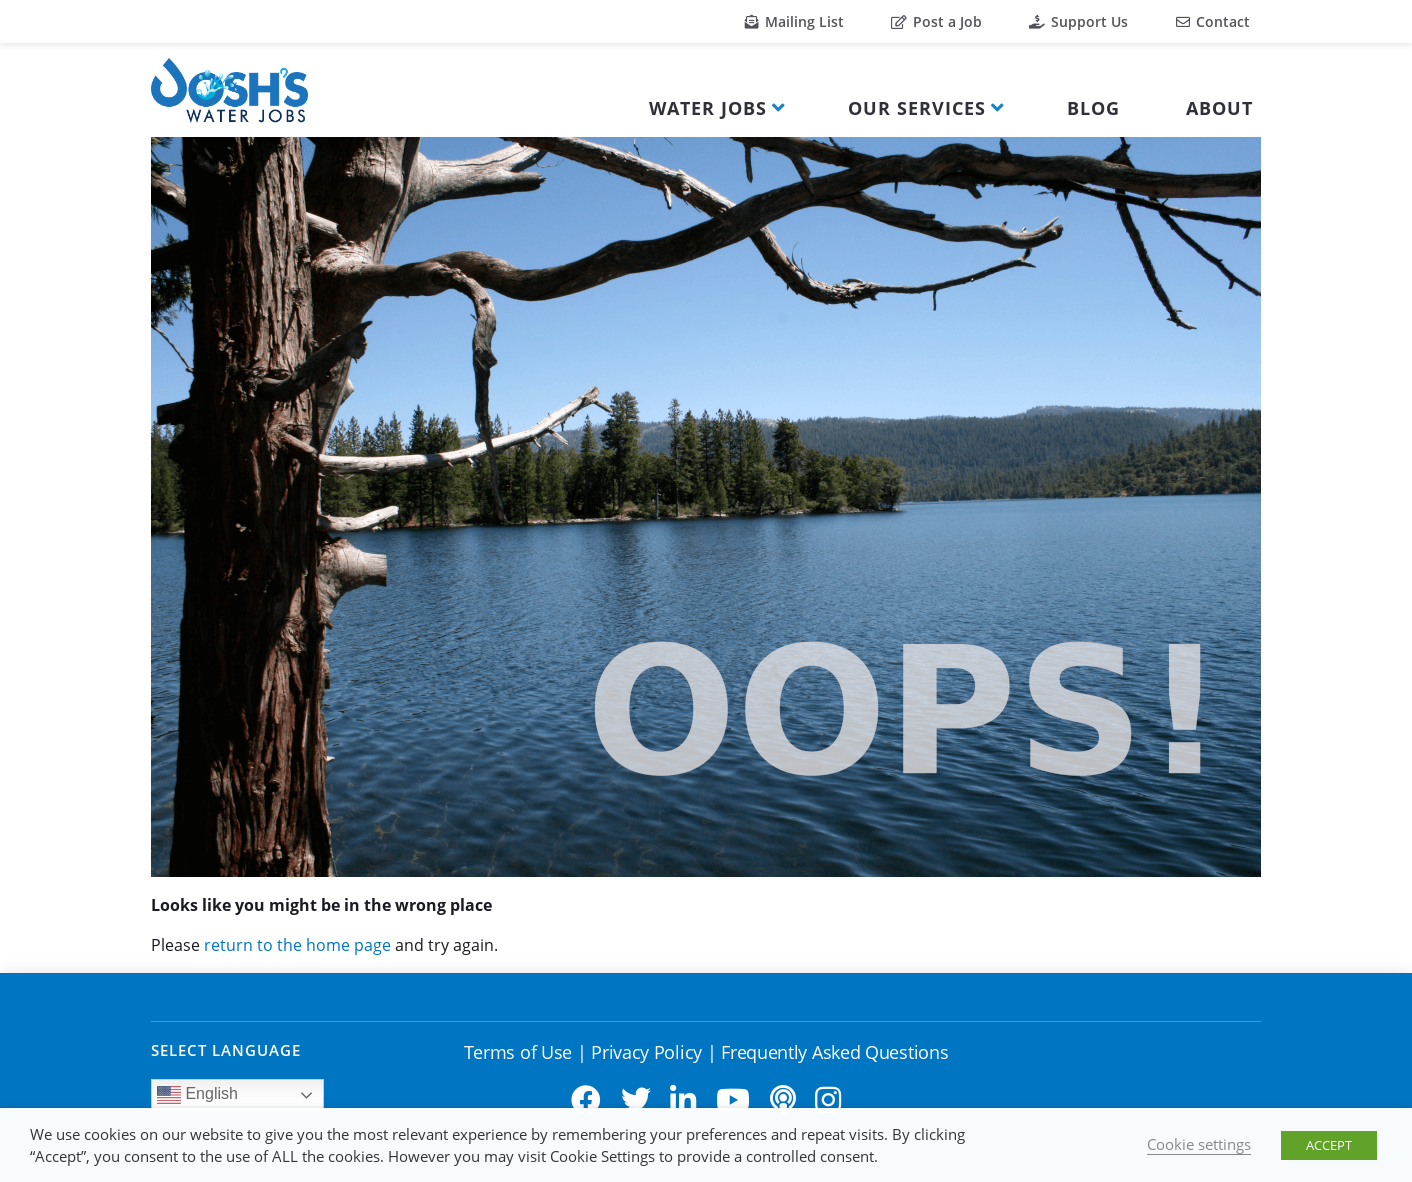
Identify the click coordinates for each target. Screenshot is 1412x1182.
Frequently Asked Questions (834, 1052)
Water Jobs (708, 108)
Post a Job (936, 21)
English (197, 1095)
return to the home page (297, 945)
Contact (1213, 21)
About (1219, 108)
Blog (1093, 108)
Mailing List (794, 21)
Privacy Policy (646, 1052)
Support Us (1078, 21)
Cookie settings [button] (1199, 1144)
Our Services (917, 108)
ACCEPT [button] (1329, 1145)
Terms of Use (518, 1052)
